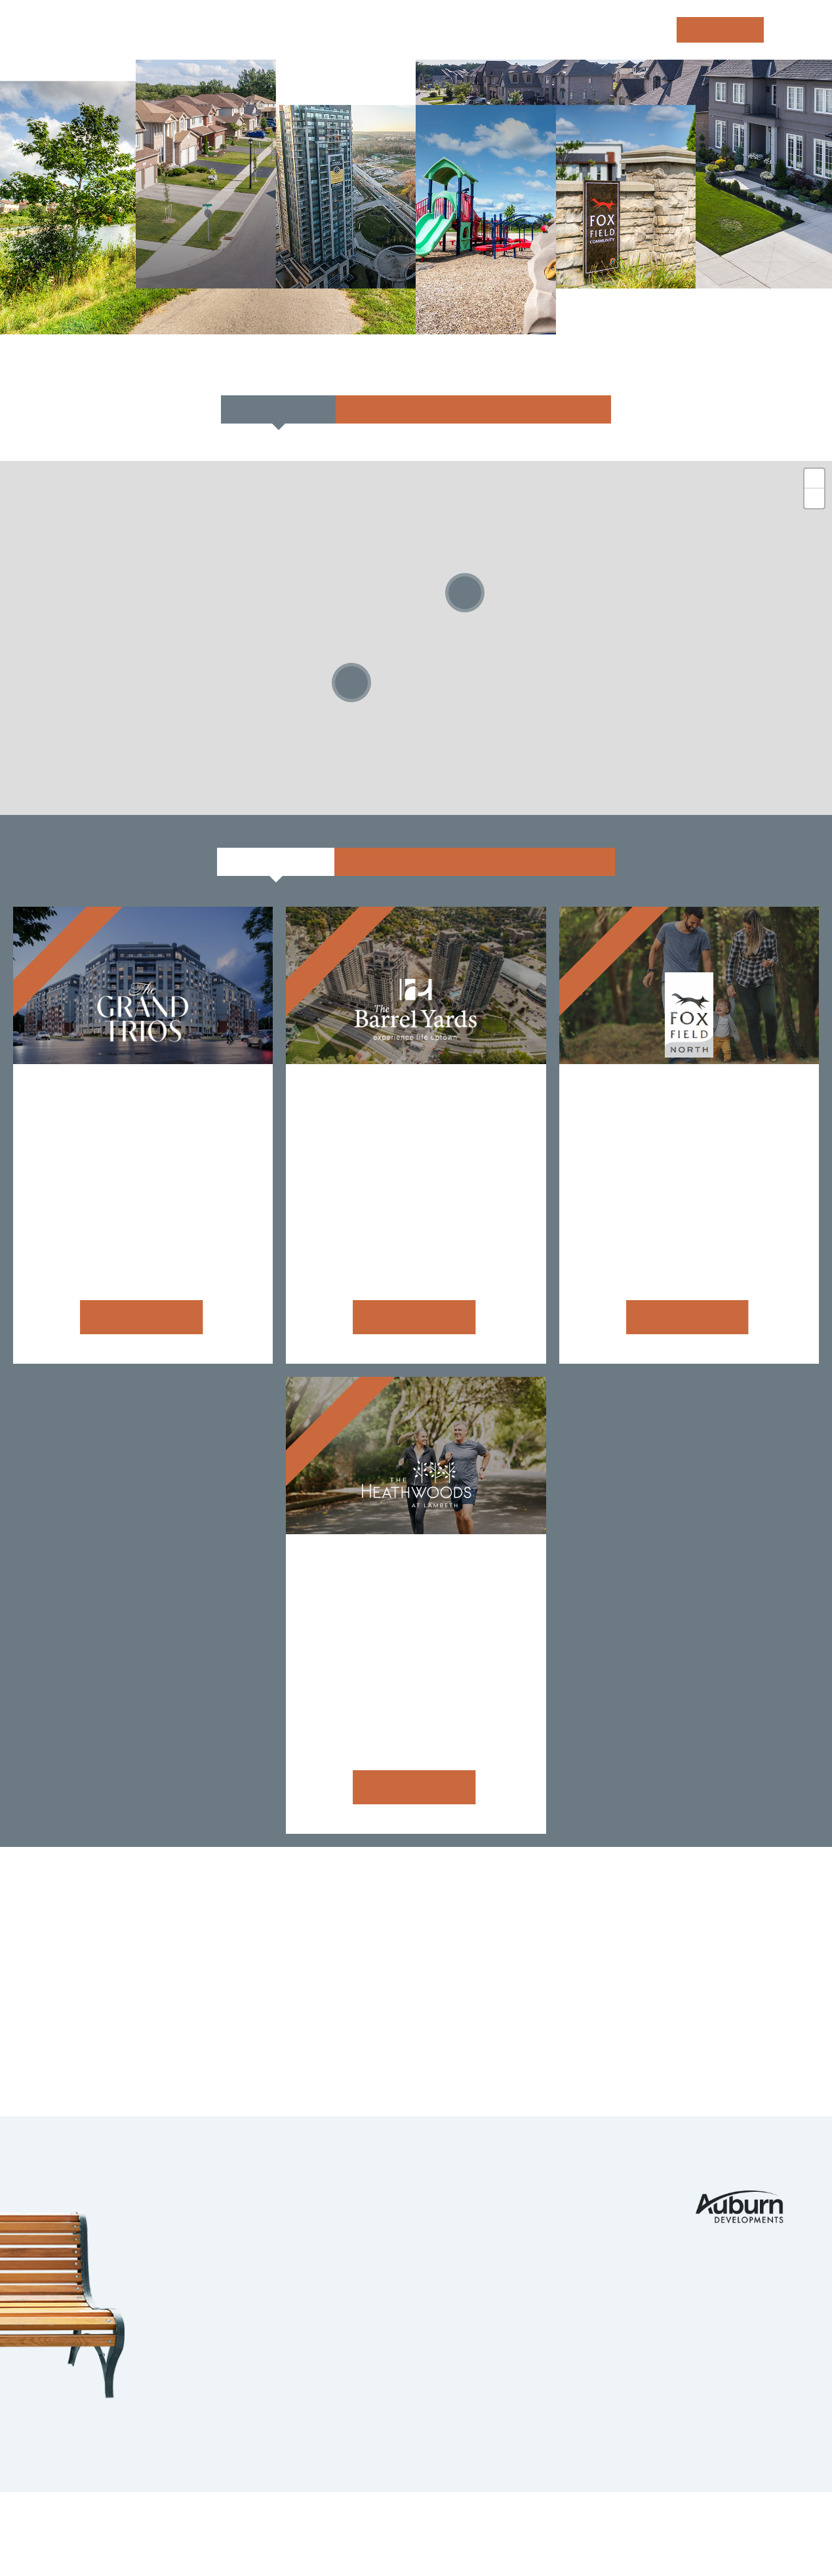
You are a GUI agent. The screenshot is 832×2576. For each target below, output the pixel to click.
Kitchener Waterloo (298, 2275)
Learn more (137, 1315)
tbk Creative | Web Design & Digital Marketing (171, 2540)
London (252, 2197)
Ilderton (257, 2249)
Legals (355, 2522)
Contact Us (597, 2197)
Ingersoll (262, 2326)
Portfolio (464, 2197)
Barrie (249, 2353)
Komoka (254, 2223)
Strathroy (264, 2379)
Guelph (251, 2301)
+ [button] (814, 478)
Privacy (306, 2522)
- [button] (814, 498)
